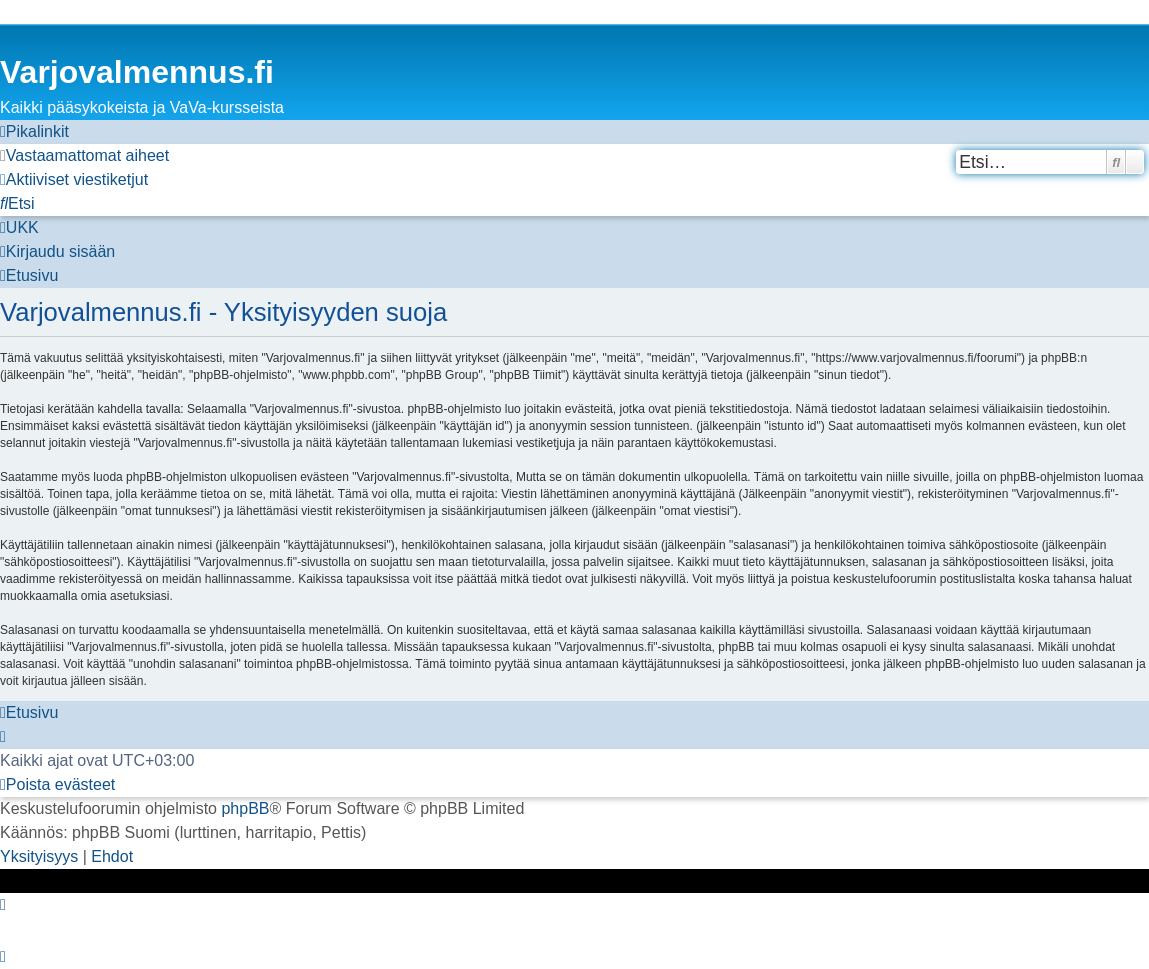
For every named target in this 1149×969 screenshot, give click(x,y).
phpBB (245, 808)
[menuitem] (84, 156)
